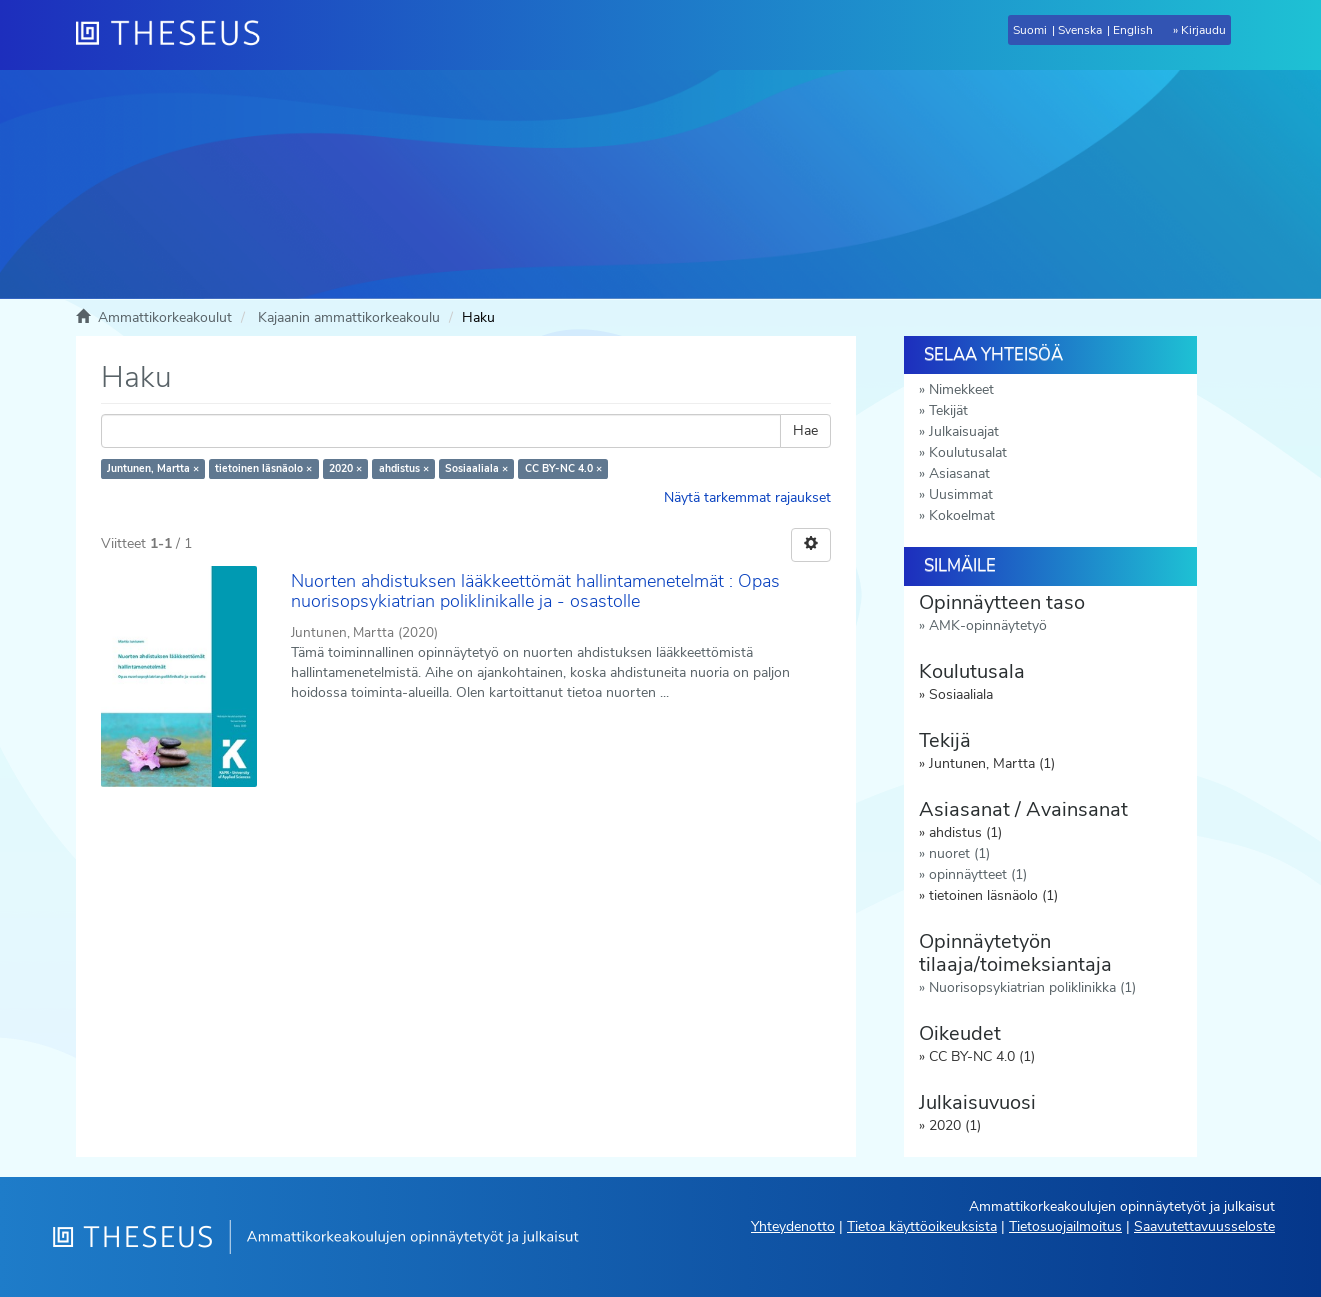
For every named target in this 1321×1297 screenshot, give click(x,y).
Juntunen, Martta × (153, 468)
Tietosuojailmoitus (1065, 1226)
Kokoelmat (962, 515)
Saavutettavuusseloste (1204, 1226)
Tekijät (948, 410)
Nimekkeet (961, 389)
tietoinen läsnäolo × (263, 468)
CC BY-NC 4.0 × (563, 468)
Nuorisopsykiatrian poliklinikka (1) (1032, 987)
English (1133, 30)
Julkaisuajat (964, 431)
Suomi (1030, 30)
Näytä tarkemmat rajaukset (747, 497)
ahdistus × (404, 468)
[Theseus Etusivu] (176, 35)
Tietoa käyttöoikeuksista (922, 1226)
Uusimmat (961, 494)
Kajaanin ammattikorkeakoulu (349, 317)
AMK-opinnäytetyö (988, 625)
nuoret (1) (959, 853)
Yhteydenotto (793, 1226)
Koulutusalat (968, 452)
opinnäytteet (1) (978, 874)
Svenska (1080, 30)
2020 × (345, 468)
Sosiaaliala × (476, 468)
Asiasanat (959, 473)
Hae (805, 430)
